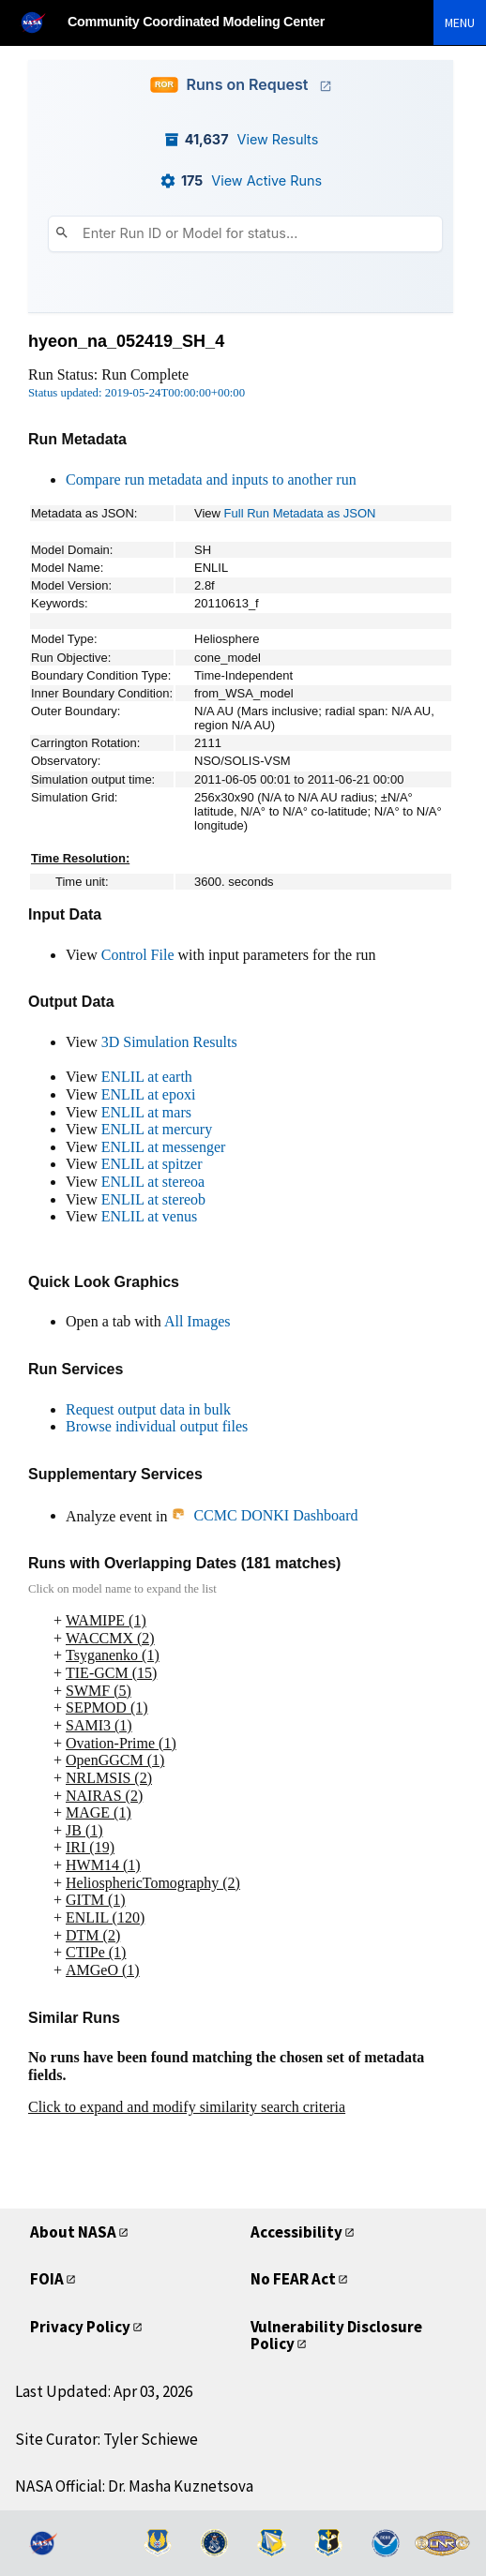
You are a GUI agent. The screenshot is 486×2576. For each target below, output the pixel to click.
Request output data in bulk (148, 1409)
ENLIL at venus (149, 1216)
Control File (138, 955)
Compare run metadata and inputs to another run (211, 479)
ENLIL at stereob (153, 1199)
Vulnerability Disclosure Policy (336, 2335)
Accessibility (296, 2232)
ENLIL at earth (146, 1077)
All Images (197, 1321)
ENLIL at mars (146, 1112)
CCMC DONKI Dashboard (264, 1515)
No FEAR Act (293, 2279)
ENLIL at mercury (156, 1129)
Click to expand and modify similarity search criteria (186, 2107)
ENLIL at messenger (163, 1147)
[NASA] (41, 22)
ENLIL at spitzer (152, 1164)
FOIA (47, 2279)
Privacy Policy (80, 2326)
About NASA (73, 2232)
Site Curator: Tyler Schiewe (106, 2439)
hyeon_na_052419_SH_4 (126, 341)
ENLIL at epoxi (148, 1094)
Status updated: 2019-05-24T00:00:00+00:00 (136, 392)
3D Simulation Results (169, 1042)
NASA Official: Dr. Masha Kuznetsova (134, 2486)
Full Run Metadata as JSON (300, 513)
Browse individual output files (157, 1426)
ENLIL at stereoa (153, 1182)
